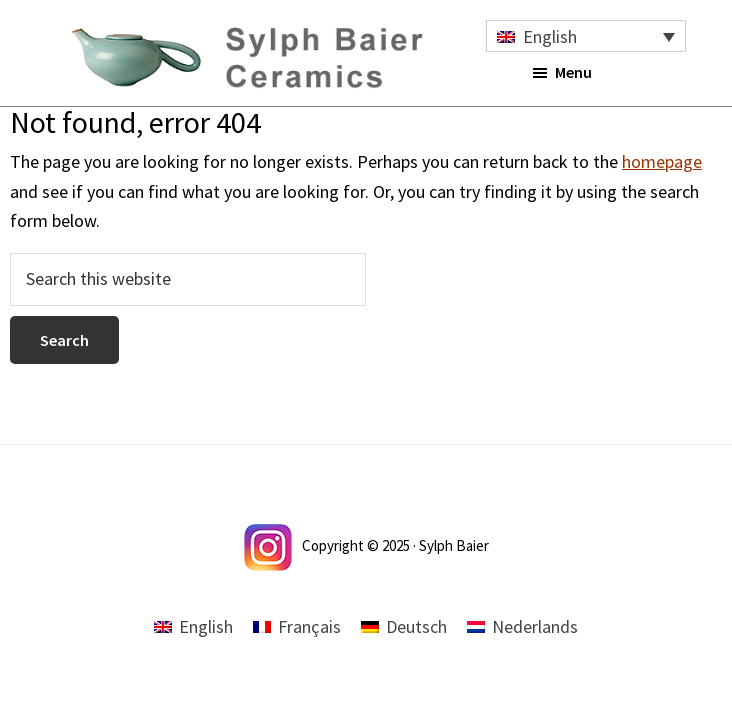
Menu (573, 72)
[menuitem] (586, 36)
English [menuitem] (550, 36)
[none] (586, 36)
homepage (662, 161)
